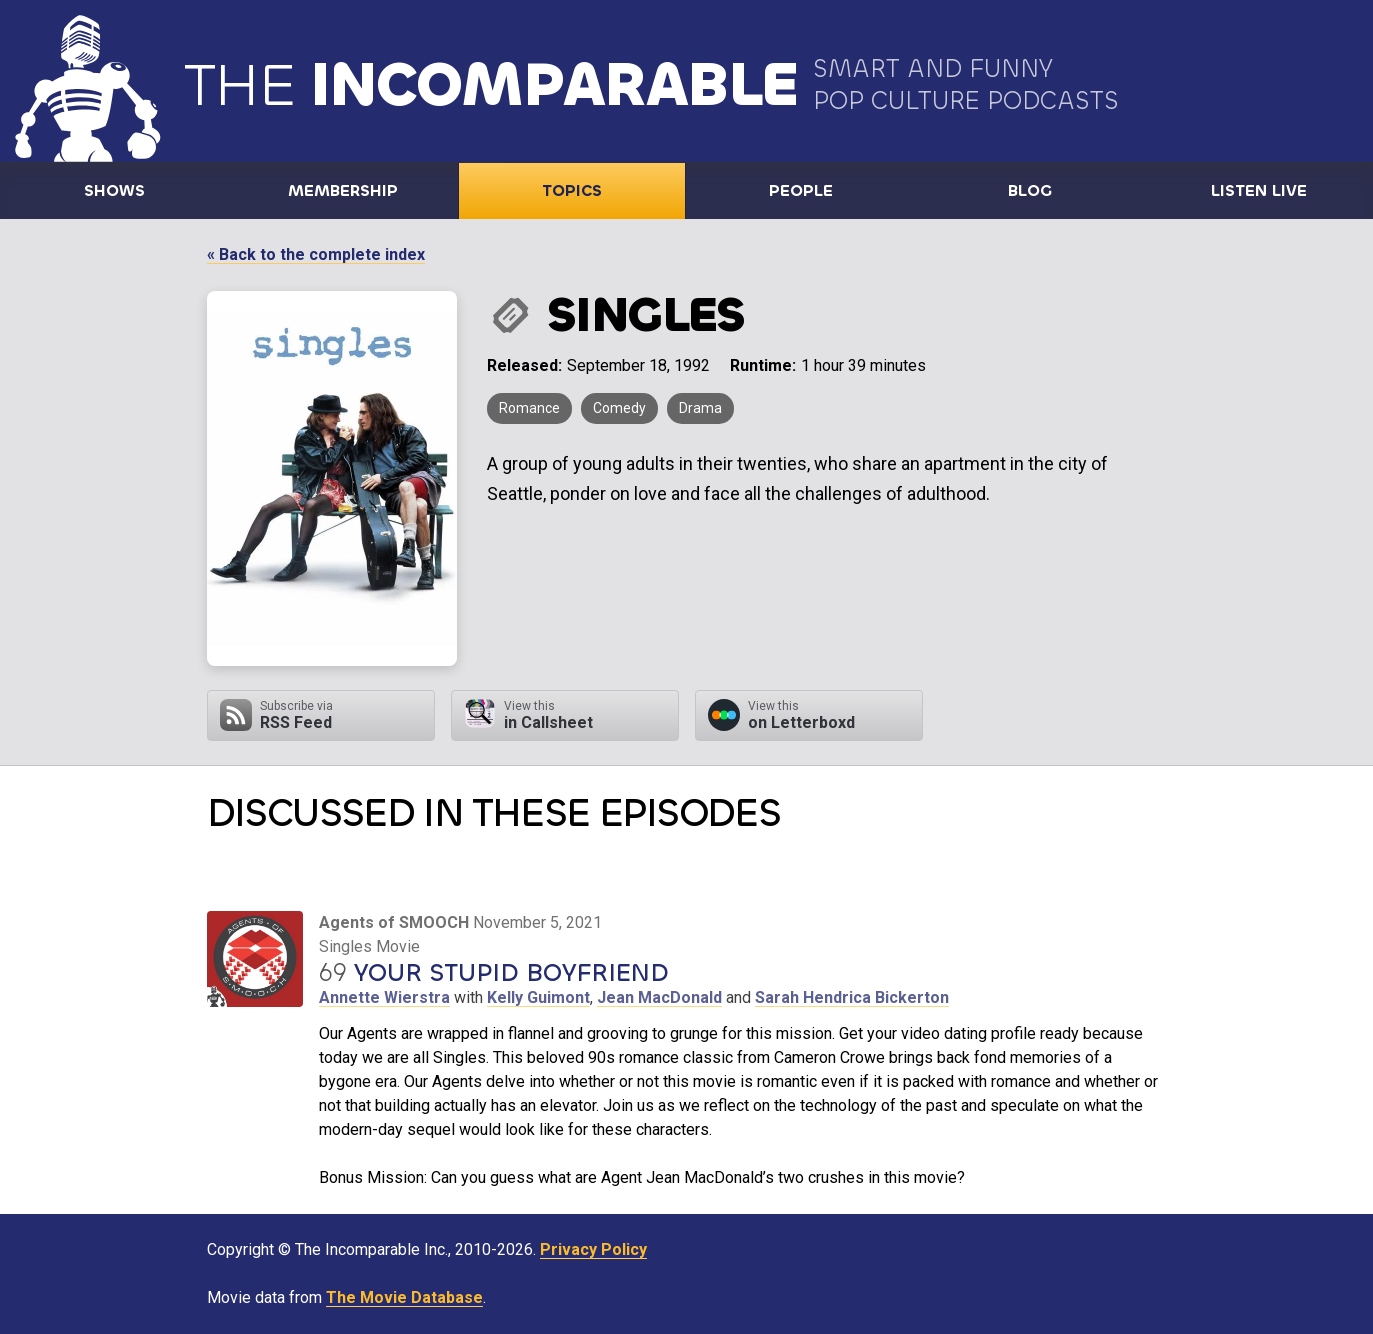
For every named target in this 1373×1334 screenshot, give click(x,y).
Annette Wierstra (384, 997)
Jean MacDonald (659, 997)
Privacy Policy (593, 1249)
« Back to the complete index (316, 254)
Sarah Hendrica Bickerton (852, 997)
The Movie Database (404, 1297)
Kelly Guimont (538, 997)
